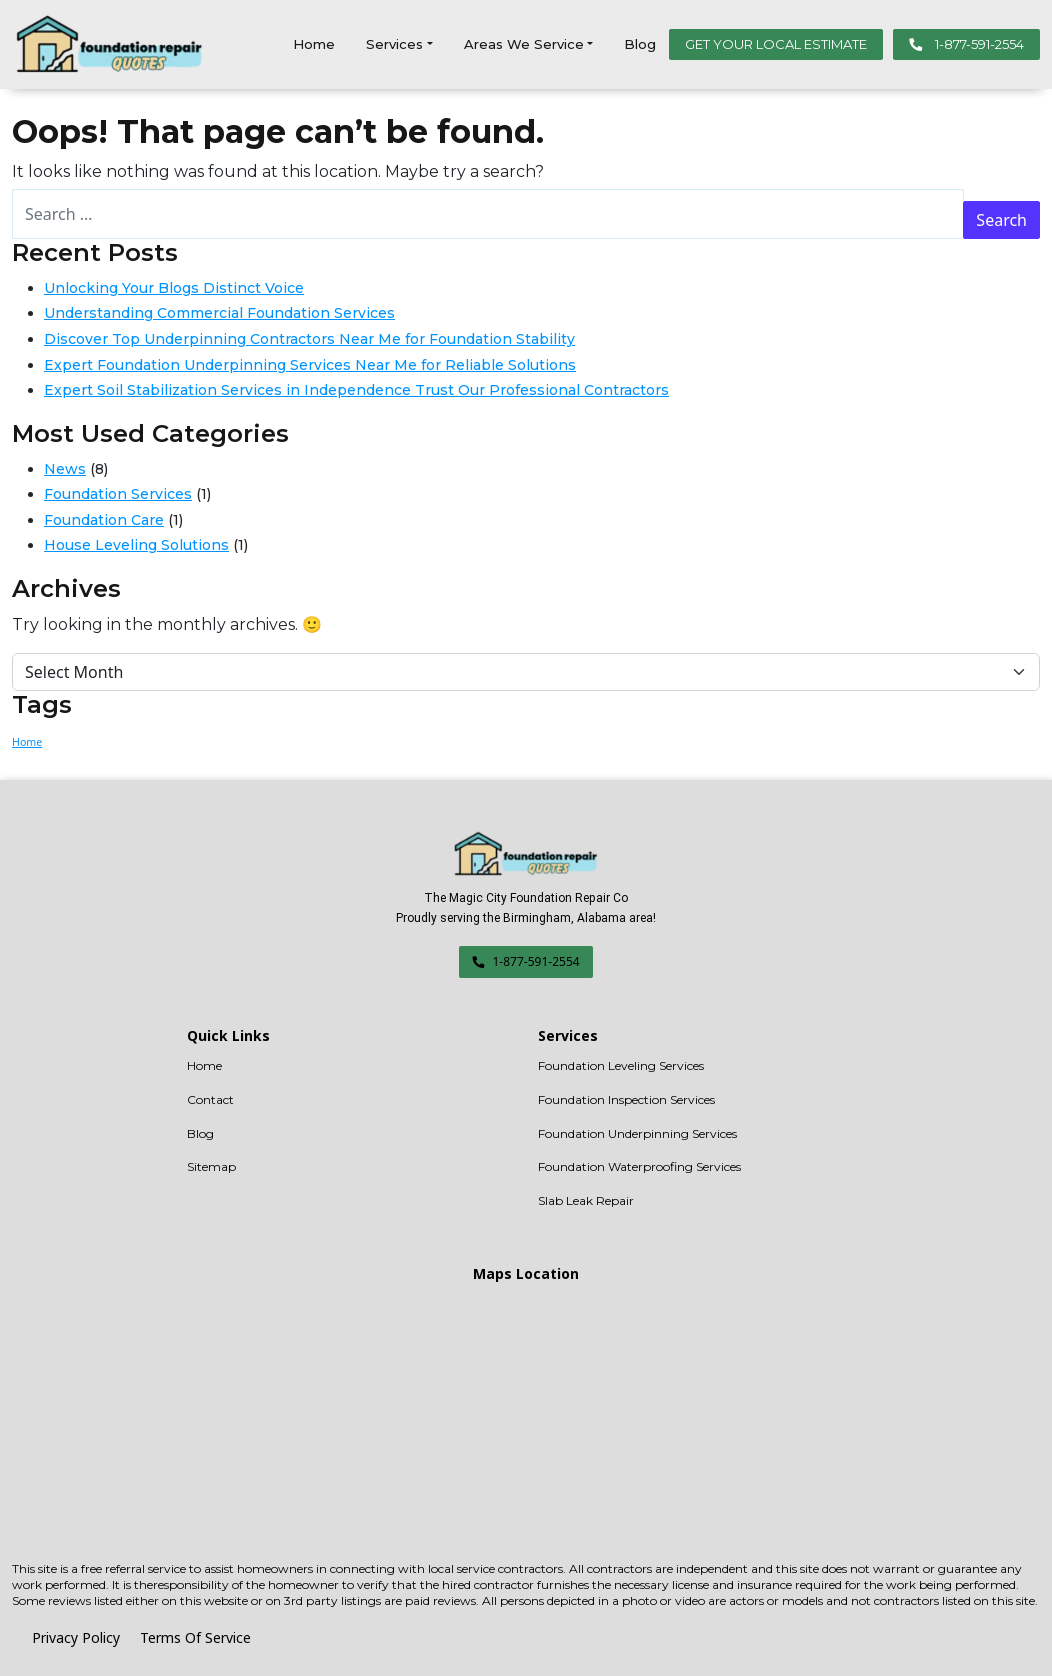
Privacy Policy (76, 1637)
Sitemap (211, 1166)
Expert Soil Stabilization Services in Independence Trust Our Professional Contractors (356, 390)
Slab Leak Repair (586, 1200)
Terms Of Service (195, 1637)
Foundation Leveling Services (621, 1065)
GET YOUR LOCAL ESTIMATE (776, 44)
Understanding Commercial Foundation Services (219, 313)
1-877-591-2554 (966, 44)
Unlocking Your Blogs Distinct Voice (174, 288)
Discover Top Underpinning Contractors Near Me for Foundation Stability (309, 339)
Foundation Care (104, 520)
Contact (210, 1099)
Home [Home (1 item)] (27, 742)
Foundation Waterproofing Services (639, 1166)
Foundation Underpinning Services (637, 1133)
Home (314, 44)
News (65, 469)
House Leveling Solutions (136, 545)
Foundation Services (118, 494)
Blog (640, 44)
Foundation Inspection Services (626, 1099)
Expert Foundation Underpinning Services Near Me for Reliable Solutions (310, 365)
